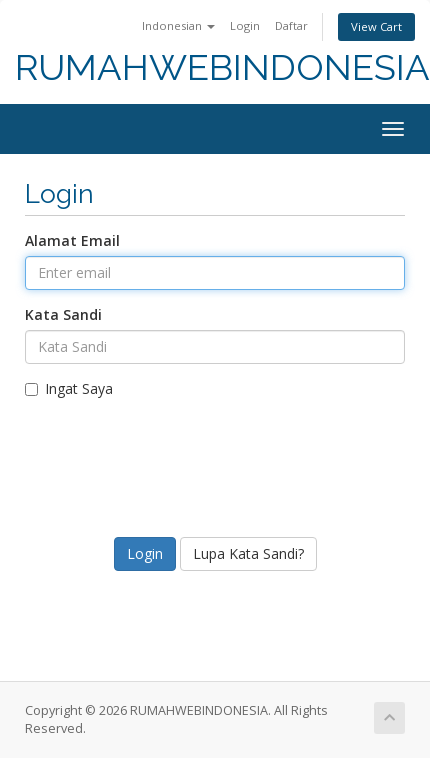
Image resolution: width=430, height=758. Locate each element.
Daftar (291, 25)
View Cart (376, 26)
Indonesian (178, 25)
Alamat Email (72, 240)
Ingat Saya (69, 388)
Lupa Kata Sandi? (248, 553)
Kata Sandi (63, 314)
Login (245, 25)
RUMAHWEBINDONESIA (222, 67)
